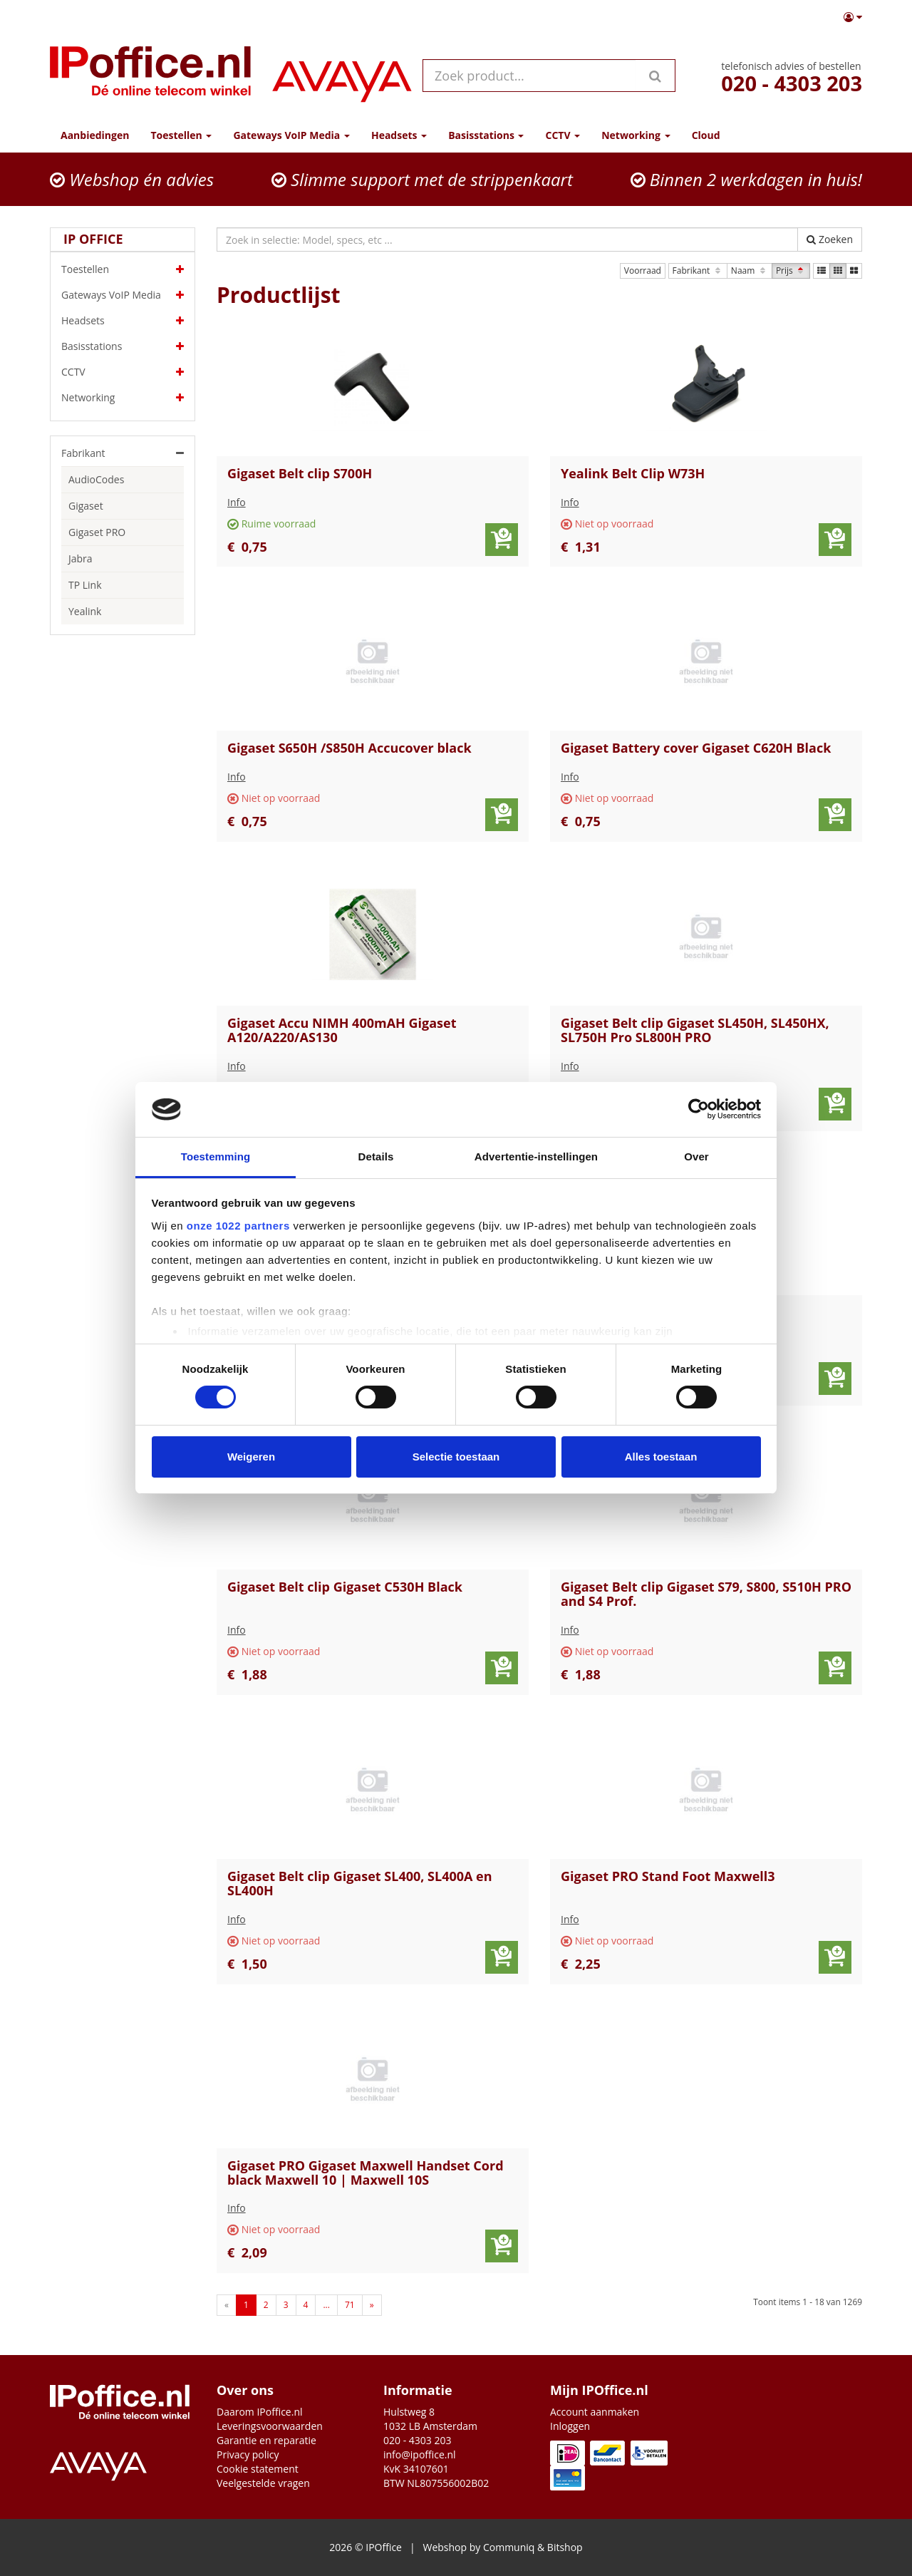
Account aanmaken (594, 2411)
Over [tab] (696, 1156)
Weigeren (251, 1457)
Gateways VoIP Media (122, 295)
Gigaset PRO (96, 532)
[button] (853, 17)
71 (350, 2305)
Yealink (84, 611)
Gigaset (85, 505)
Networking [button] (635, 135)
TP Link (85, 585)
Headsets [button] (399, 135)
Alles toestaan (661, 1457)
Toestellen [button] (181, 135)
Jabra (80, 558)
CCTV (122, 372)
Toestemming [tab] (216, 1156)
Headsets (122, 321)
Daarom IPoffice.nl (260, 2411)
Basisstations (122, 346)
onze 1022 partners (238, 1226)
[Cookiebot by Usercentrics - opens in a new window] (698, 1109)
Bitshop (565, 2547)
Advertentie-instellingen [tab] (536, 1156)
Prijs (791, 270)
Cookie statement (258, 2468)
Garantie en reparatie (266, 2440)
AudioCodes (96, 479)
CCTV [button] (562, 135)
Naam (749, 270)
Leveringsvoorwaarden (270, 2426)
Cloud (706, 135)
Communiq (508, 2547)
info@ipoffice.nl (419, 2454)
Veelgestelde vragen (263, 2483)
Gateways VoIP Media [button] (291, 135)
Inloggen (570, 2426)
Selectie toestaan (456, 1457)
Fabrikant (698, 270)
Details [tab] (376, 1156)
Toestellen (122, 269)
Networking (122, 398)
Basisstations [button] (486, 135)
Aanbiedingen (95, 135)
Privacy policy (248, 2454)
